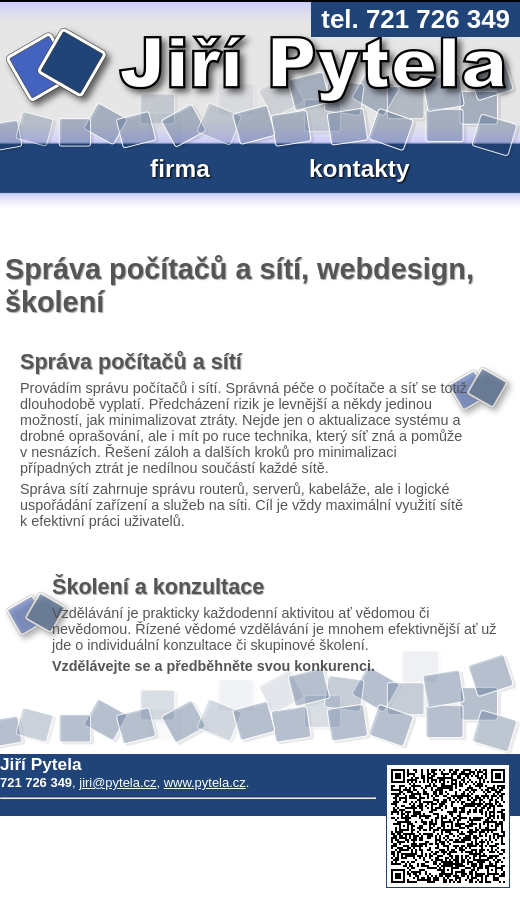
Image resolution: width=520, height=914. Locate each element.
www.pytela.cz (205, 782)
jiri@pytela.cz (117, 782)
